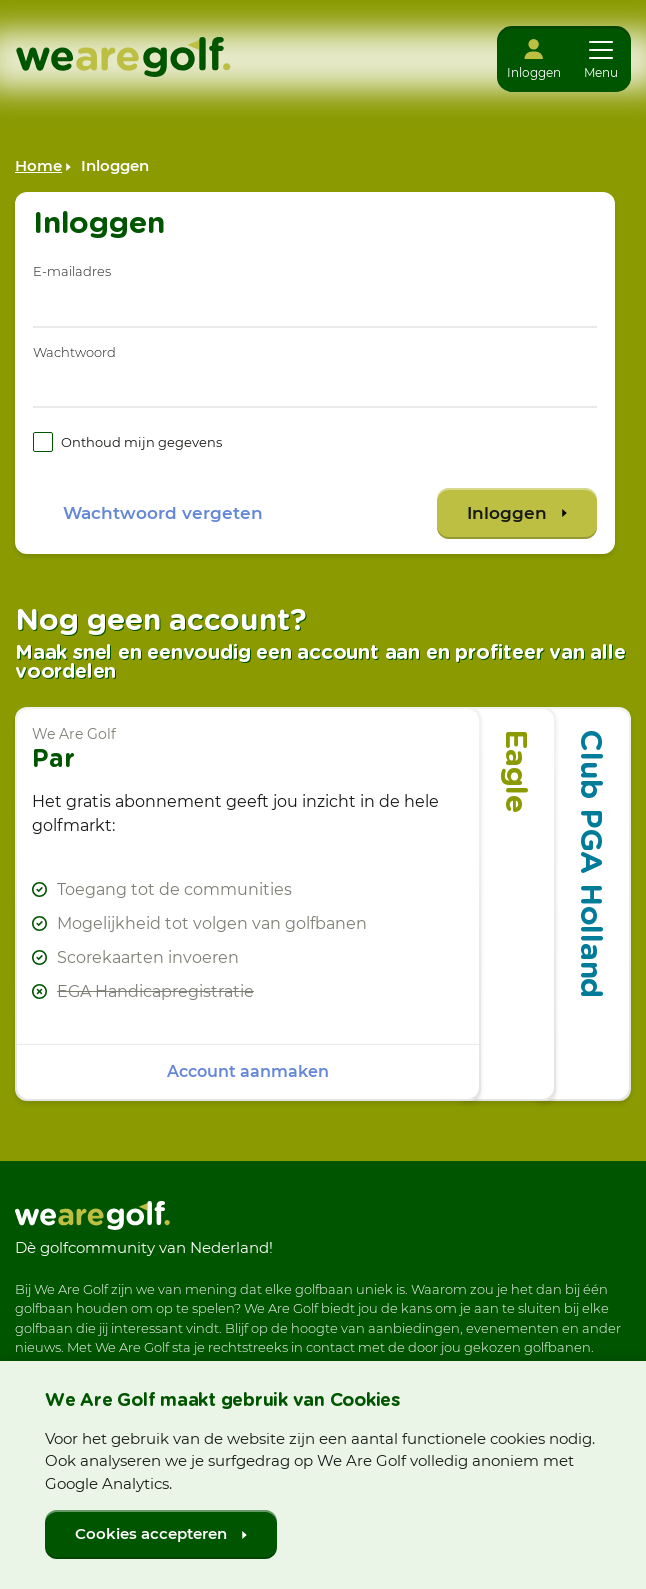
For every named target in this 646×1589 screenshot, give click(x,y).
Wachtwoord (74, 352)
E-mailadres (72, 271)
